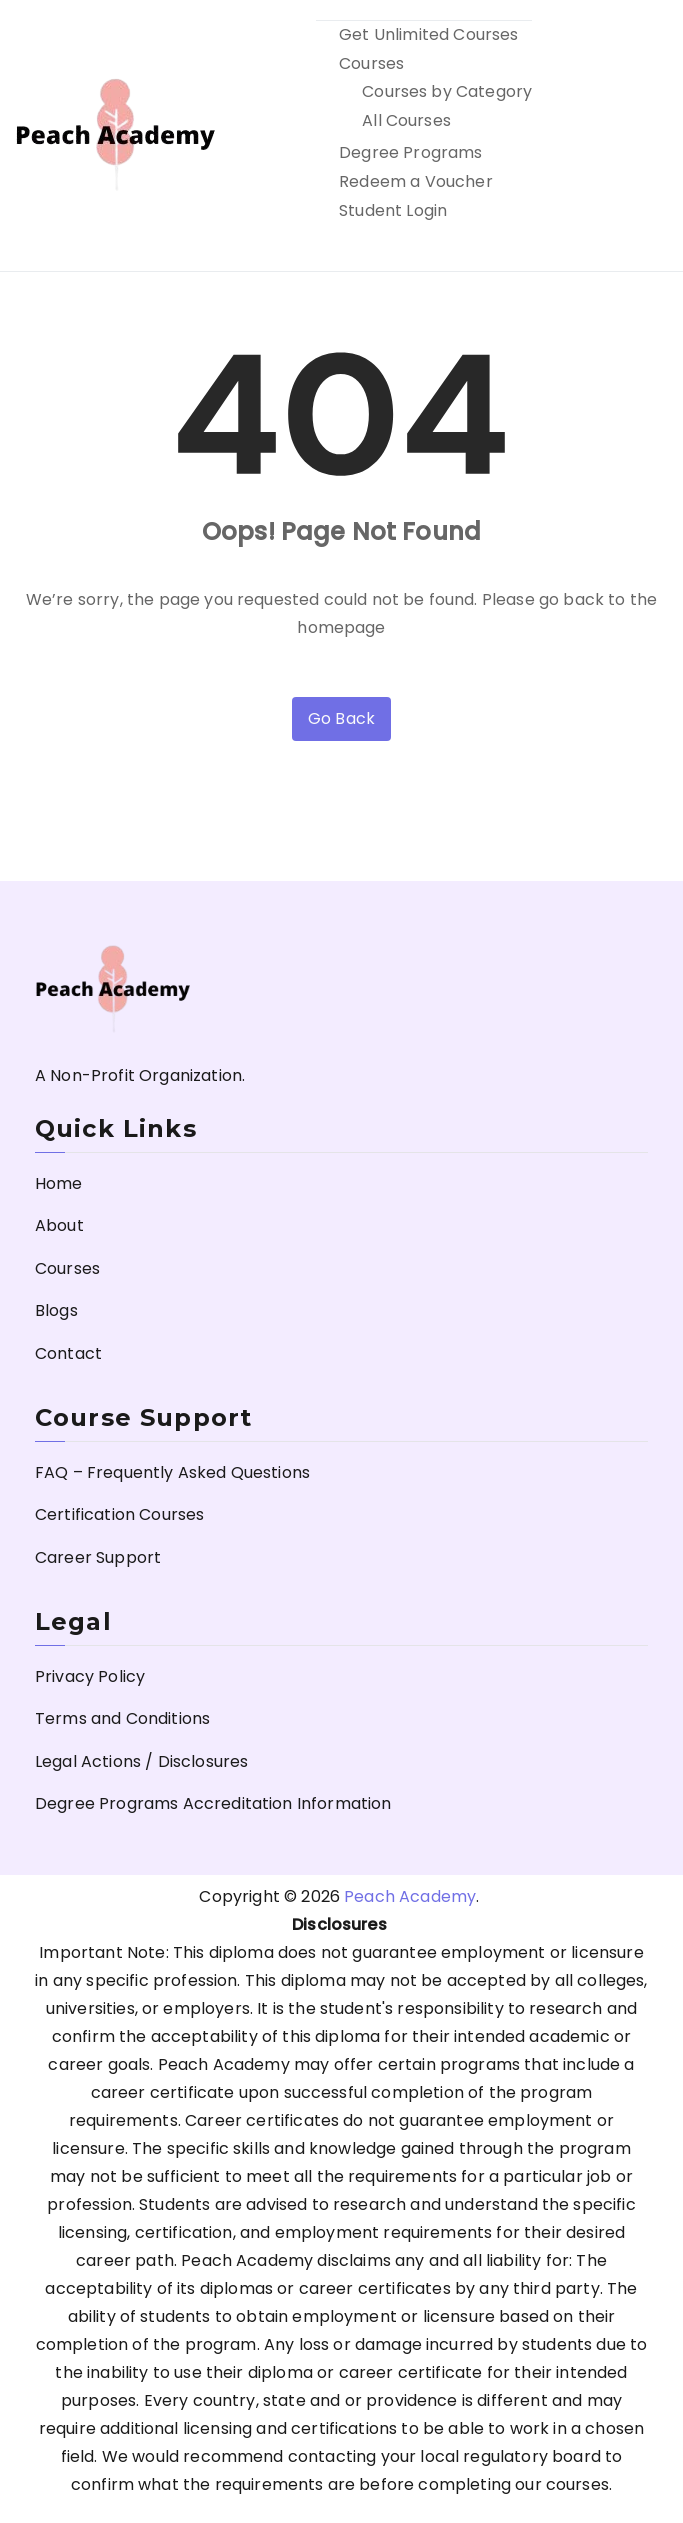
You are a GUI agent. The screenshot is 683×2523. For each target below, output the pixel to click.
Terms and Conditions (122, 1718)
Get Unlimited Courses (428, 34)
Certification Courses (119, 1514)
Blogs (56, 1310)
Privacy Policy (90, 1676)
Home (59, 1183)
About (59, 1225)
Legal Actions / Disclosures (141, 1761)
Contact (68, 1353)
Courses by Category (447, 91)
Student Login (393, 210)
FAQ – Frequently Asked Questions (172, 1472)
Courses (371, 63)
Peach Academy (410, 1896)
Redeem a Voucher (416, 181)
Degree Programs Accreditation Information (213, 1803)
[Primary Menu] (645, 136)
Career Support (98, 1557)
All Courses (406, 120)
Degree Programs (410, 152)
